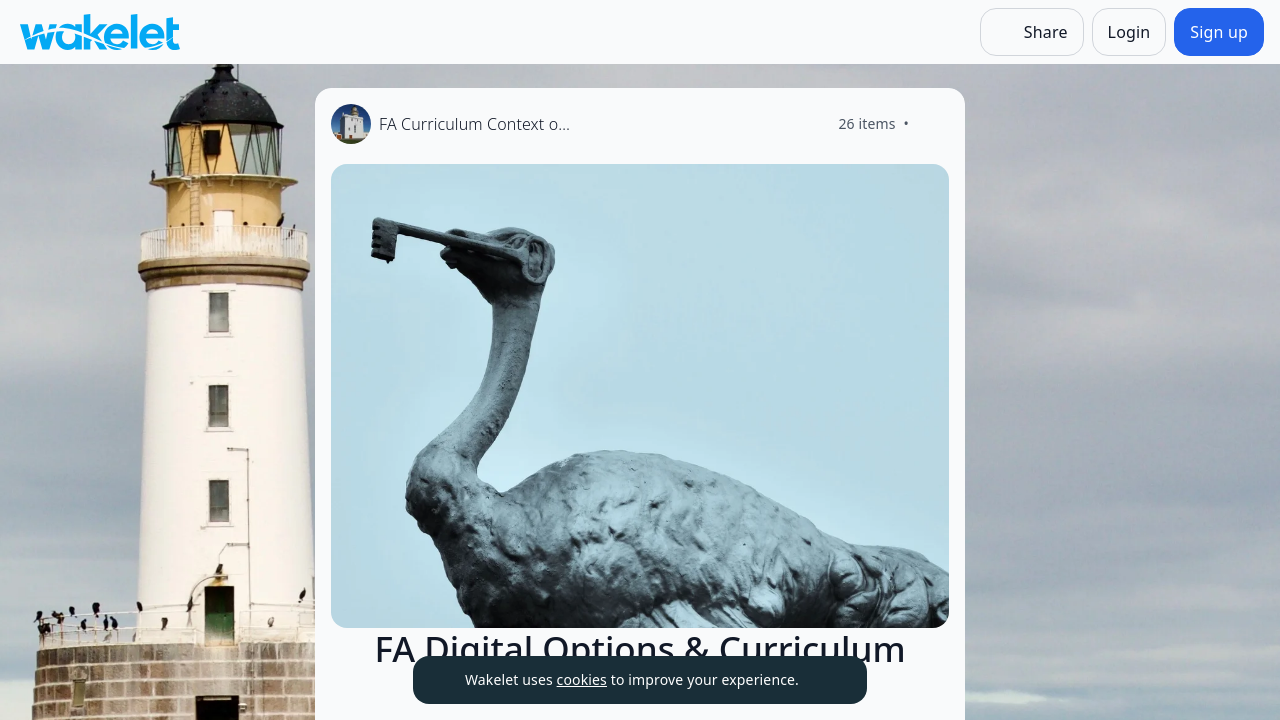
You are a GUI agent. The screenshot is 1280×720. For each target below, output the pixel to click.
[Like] (933, 124)
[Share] (1032, 32)
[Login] (1129, 32)
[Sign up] (1219, 32)
